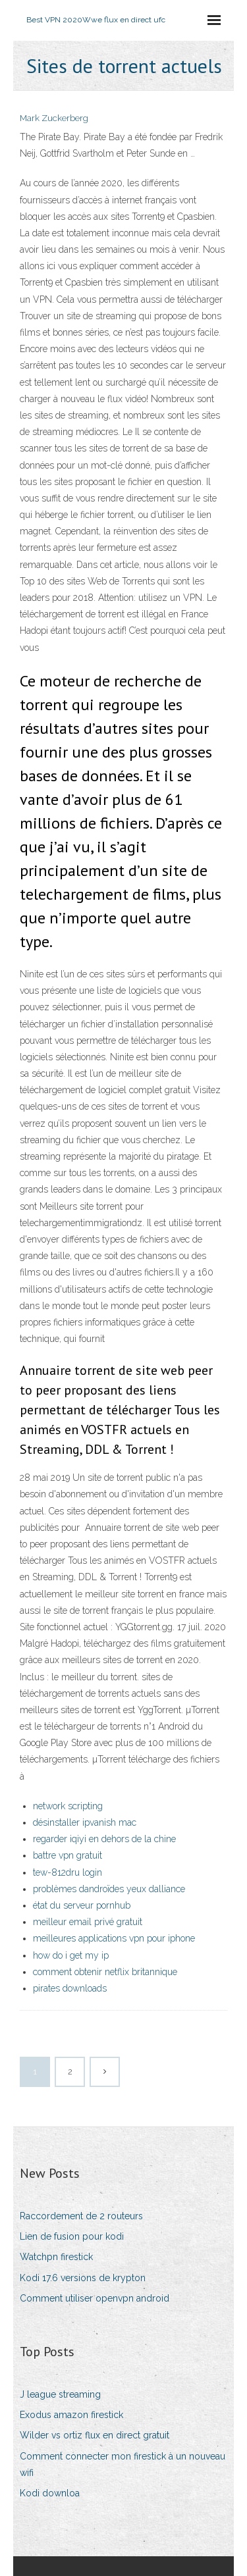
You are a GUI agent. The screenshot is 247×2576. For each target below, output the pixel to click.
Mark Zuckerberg (54, 118)
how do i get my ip (71, 1955)
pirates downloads (70, 1988)
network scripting (68, 1806)
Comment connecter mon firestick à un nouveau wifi (122, 2464)
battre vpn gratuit (67, 1855)
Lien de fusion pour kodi (72, 2236)
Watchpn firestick (56, 2257)
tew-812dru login (67, 1872)
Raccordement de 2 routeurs (81, 2216)
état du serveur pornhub (81, 1905)
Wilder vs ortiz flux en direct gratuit (94, 2435)
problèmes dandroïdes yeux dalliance (109, 1889)
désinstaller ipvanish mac (84, 1822)
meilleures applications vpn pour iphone (114, 1938)
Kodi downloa (50, 2493)
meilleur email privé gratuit (87, 1922)
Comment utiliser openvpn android (94, 2298)
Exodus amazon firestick (71, 2414)
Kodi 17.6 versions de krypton (83, 2278)
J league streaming (60, 2394)
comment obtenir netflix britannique (105, 1972)
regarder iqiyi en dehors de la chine (104, 1839)
